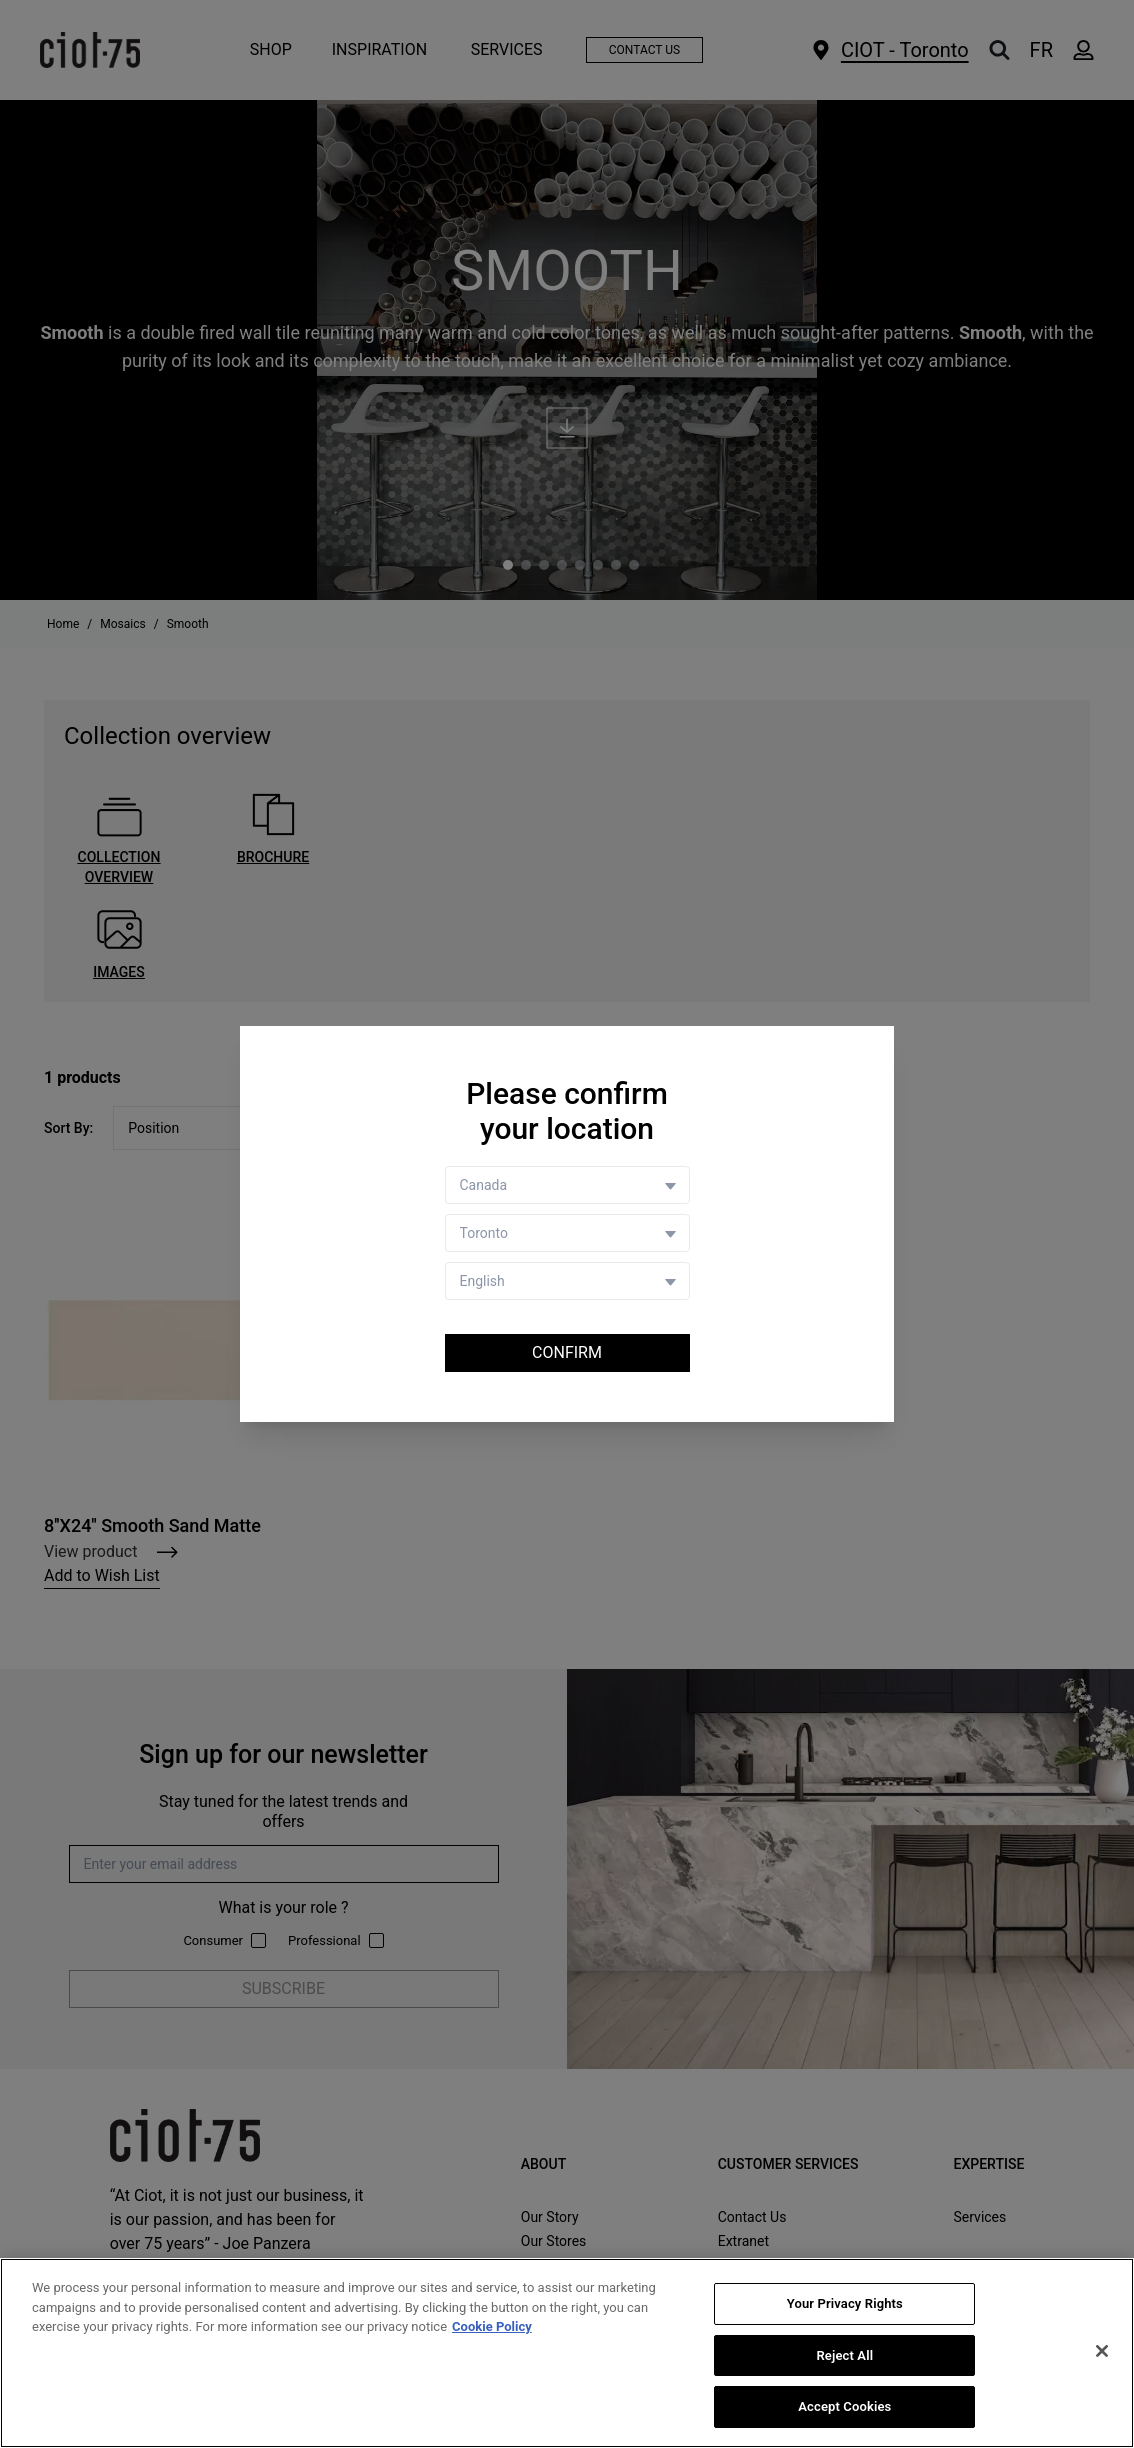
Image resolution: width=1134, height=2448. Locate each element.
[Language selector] (567, 1281)
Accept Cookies (844, 2406)
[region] (567, 2353)
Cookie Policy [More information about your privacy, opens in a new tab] (492, 2326)
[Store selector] (567, 1233)
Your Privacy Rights (845, 2303)
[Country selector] (567, 1185)
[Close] (1102, 2351)
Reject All (844, 2355)
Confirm (567, 1352)
